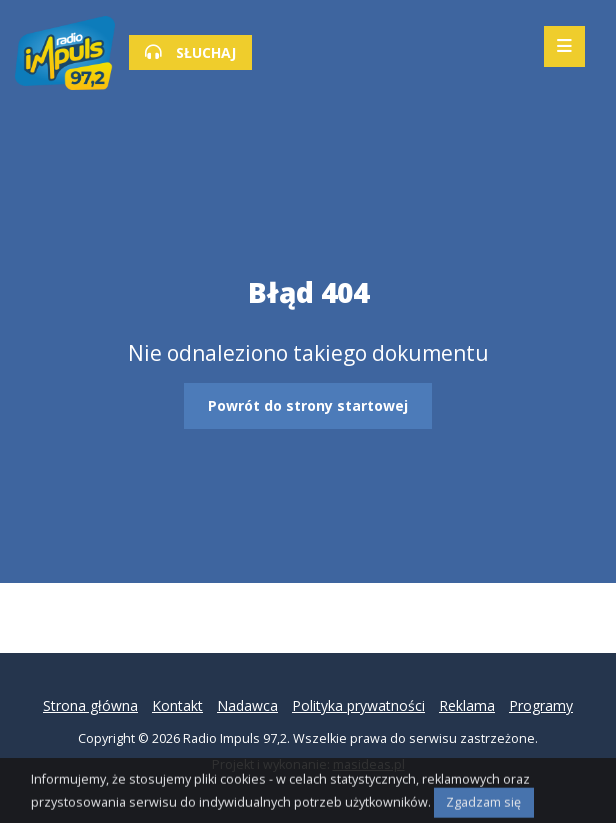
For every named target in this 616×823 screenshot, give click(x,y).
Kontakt (177, 705)
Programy (541, 705)
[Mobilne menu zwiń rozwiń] (564, 46)
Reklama (467, 705)
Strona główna (90, 705)
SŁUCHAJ (190, 52)
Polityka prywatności (358, 705)
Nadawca (247, 705)
